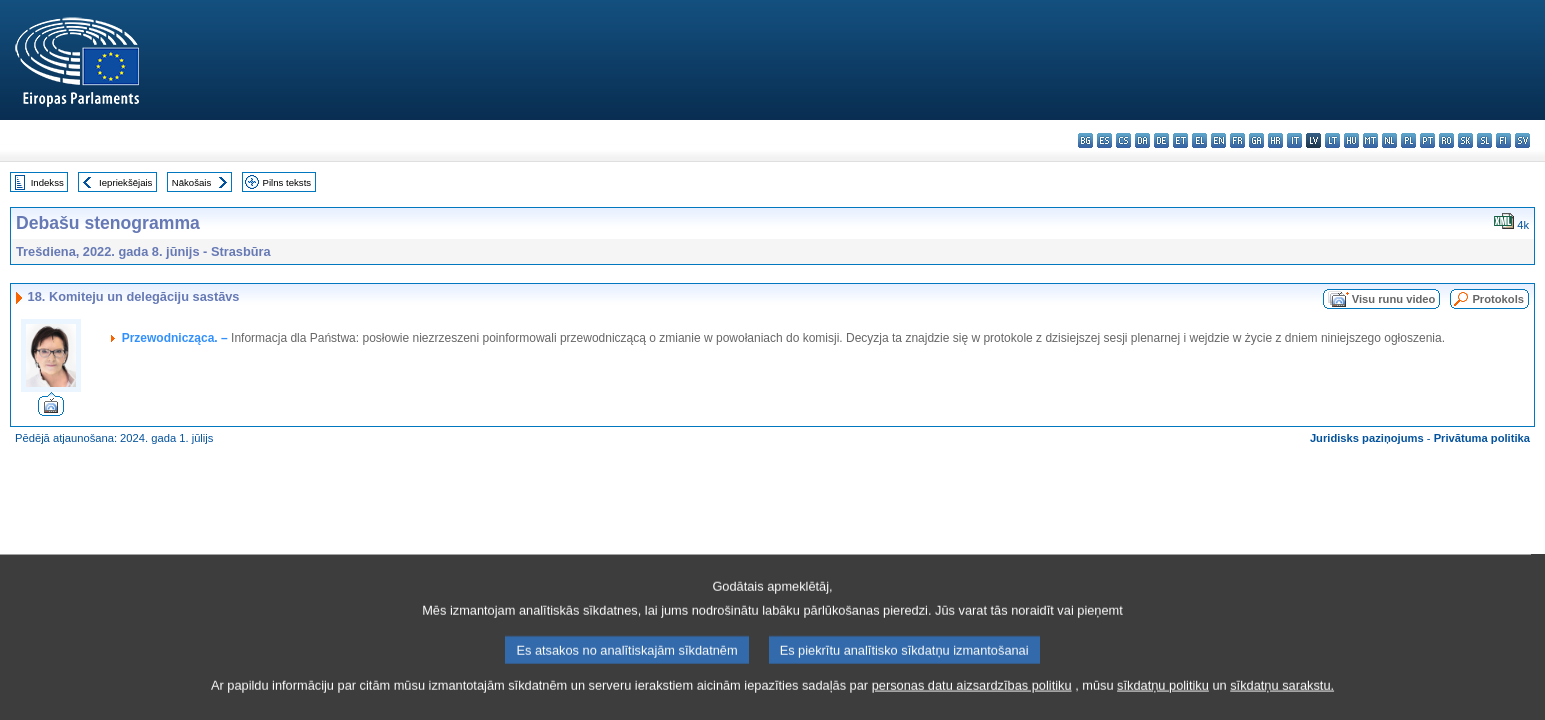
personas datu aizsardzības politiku (972, 696)
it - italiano (1294, 140)
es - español (1104, 140)
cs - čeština (1123, 140)
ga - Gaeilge (1256, 140)
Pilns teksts (287, 182)
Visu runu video (1394, 299)
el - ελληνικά (1199, 140)
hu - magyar (1351, 140)
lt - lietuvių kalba (1332, 140)
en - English (1218, 140)
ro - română (1446, 140)
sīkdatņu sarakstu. (1282, 696)
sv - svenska (1522, 140)
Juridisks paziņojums (1367, 438)
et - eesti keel (1180, 140)
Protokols (1498, 299)
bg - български (1085, 140)
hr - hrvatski (1275, 140)
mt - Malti (1370, 140)
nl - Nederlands (1389, 140)
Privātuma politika (1482, 438)
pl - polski (1408, 140)
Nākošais (191, 182)
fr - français (1237, 140)
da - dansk (1142, 140)
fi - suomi (1503, 140)
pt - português (1427, 140)
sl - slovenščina (1484, 140)
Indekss (47, 182)
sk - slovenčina (1465, 140)
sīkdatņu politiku (1163, 696)
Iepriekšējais (125, 182)
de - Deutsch (1161, 140)
